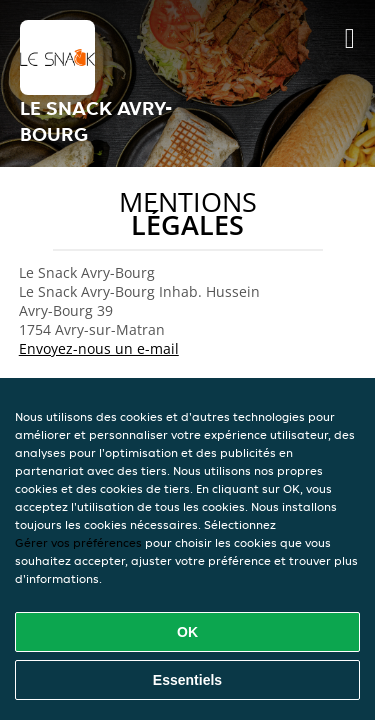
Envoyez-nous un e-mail (99, 348)
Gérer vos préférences (78, 542)
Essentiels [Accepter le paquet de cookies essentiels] (187, 680)
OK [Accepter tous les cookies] (187, 632)
